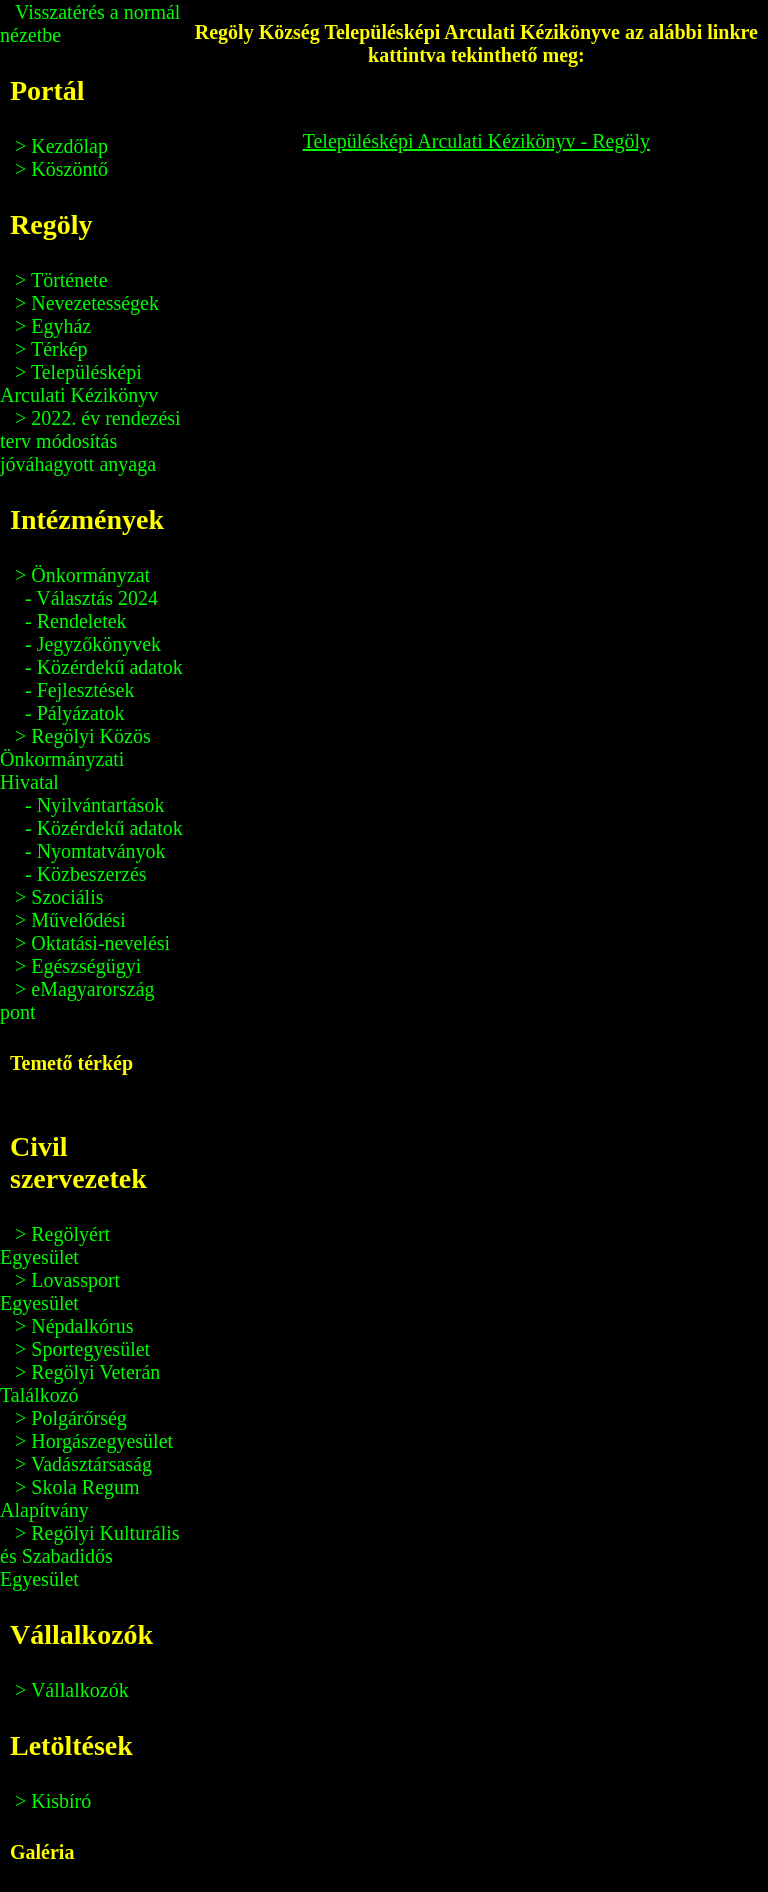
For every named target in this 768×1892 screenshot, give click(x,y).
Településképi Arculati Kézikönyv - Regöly (476, 141)
